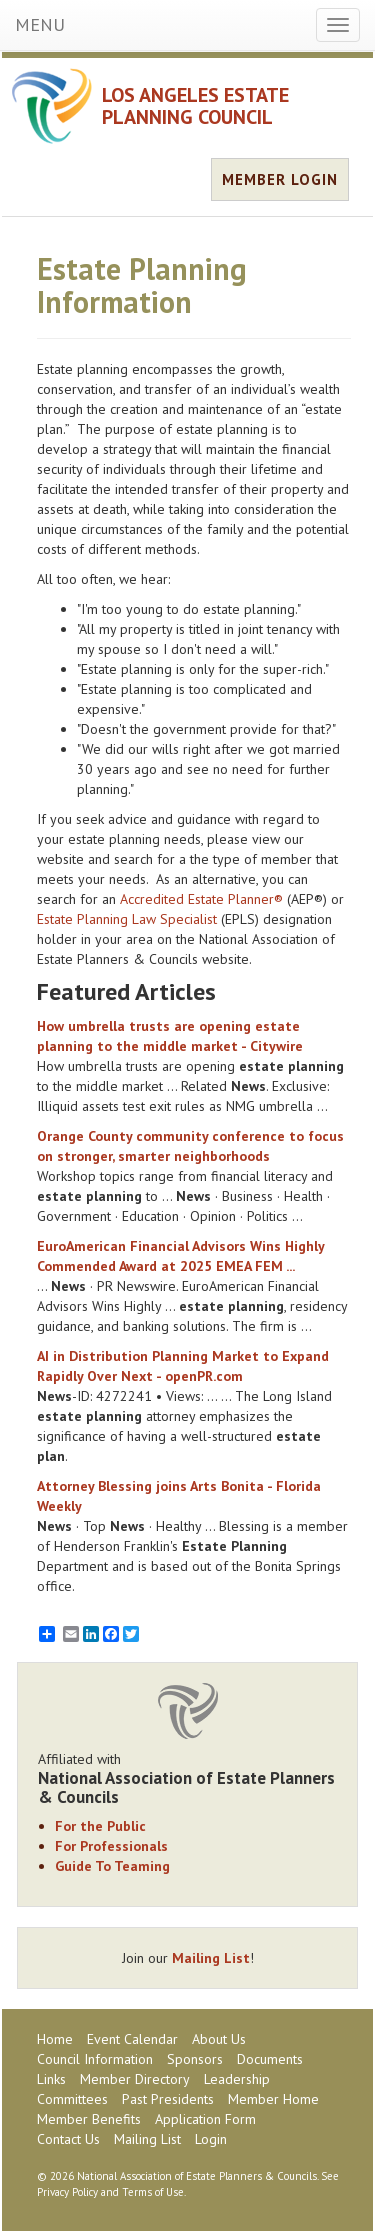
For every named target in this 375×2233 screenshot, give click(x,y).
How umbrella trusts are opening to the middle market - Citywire (170, 1036)
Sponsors (195, 2059)
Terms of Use (153, 2192)
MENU (40, 24)
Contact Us (68, 2139)
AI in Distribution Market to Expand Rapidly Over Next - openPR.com (183, 1366)
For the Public (100, 1826)
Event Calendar (132, 2039)
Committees (72, 2099)
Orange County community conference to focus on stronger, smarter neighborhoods (190, 1146)
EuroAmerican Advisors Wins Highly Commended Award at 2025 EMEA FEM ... (180, 1256)
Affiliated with (187, 1778)
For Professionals (111, 1846)
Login (211, 2139)
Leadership (237, 2079)
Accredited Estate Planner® (201, 899)
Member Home (273, 2099)
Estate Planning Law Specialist (127, 919)
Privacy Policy (67, 2192)
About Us (219, 2039)
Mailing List (211, 1958)
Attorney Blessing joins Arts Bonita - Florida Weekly (179, 1496)
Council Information (95, 2059)
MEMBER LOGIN (280, 179)
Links (51, 2079)
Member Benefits (89, 2119)
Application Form (205, 2119)
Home (55, 2039)
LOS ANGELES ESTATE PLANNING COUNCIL (195, 106)
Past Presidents (168, 2099)
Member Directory (135, 2079)
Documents (270, 2059)
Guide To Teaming (112, 1866)
